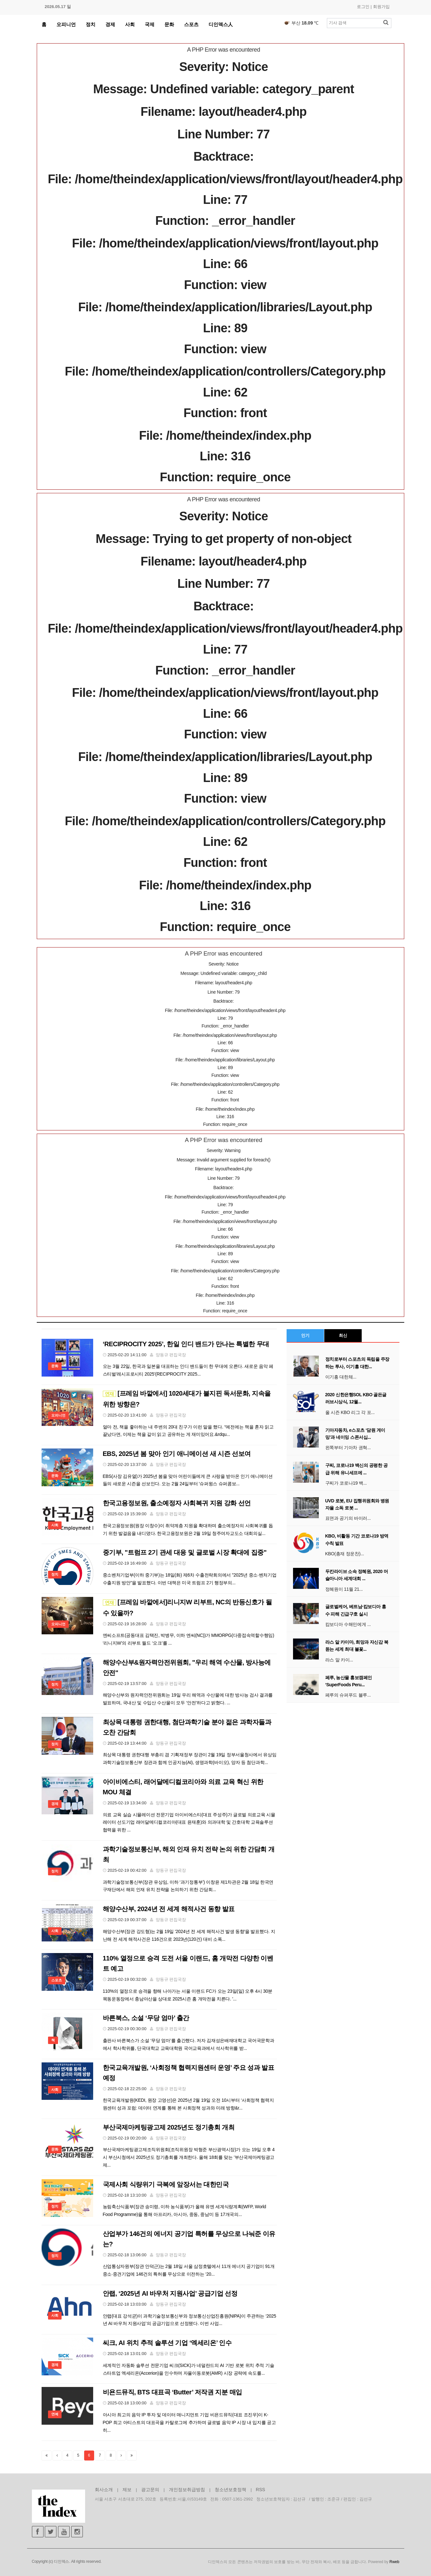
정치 (90, 24)
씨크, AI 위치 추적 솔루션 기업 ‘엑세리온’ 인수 (167, 2342)
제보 (127, 2489)
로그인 (363, 6)
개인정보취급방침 (187, 2489)
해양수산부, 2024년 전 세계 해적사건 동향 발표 (169, 1908)
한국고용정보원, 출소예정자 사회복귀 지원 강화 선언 (177, 1503)
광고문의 (150, 2489)
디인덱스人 (221, 24)
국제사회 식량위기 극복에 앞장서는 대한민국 (166, 2184)
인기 (305, 1335)
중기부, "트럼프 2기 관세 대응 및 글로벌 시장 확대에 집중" (185, 1552)
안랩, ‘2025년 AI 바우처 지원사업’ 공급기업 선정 (170, 2293)
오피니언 (66, 24)
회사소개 (104, 2489)
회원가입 (381, 6)
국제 (149, 24)
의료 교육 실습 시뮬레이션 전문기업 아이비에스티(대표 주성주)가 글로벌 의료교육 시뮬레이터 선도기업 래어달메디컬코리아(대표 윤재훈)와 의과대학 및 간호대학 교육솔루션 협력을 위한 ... (189, 1822)
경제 (110, 24)
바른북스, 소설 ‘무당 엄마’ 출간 (146, 2017)
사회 (130, 24)
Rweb (394, 2562)
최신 (343, 1335)
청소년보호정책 (230, 2489)
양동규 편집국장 (171, 1354)
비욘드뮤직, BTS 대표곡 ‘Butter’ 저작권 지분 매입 (172, 2392)
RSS (260, 2489)
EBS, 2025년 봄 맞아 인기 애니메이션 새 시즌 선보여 (177, 1453)
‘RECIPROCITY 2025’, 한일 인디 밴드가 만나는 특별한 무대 (186, 1344)
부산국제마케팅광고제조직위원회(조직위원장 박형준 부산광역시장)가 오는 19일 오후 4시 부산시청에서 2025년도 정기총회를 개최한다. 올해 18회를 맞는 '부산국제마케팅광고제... (189, 2157)
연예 (54, 2414)
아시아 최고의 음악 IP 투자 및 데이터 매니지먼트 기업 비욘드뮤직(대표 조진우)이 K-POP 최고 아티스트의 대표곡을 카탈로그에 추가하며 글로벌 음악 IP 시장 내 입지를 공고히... (189, 2422)
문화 (169, 24)
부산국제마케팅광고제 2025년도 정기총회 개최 (169, 2127)
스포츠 (191, 24)
